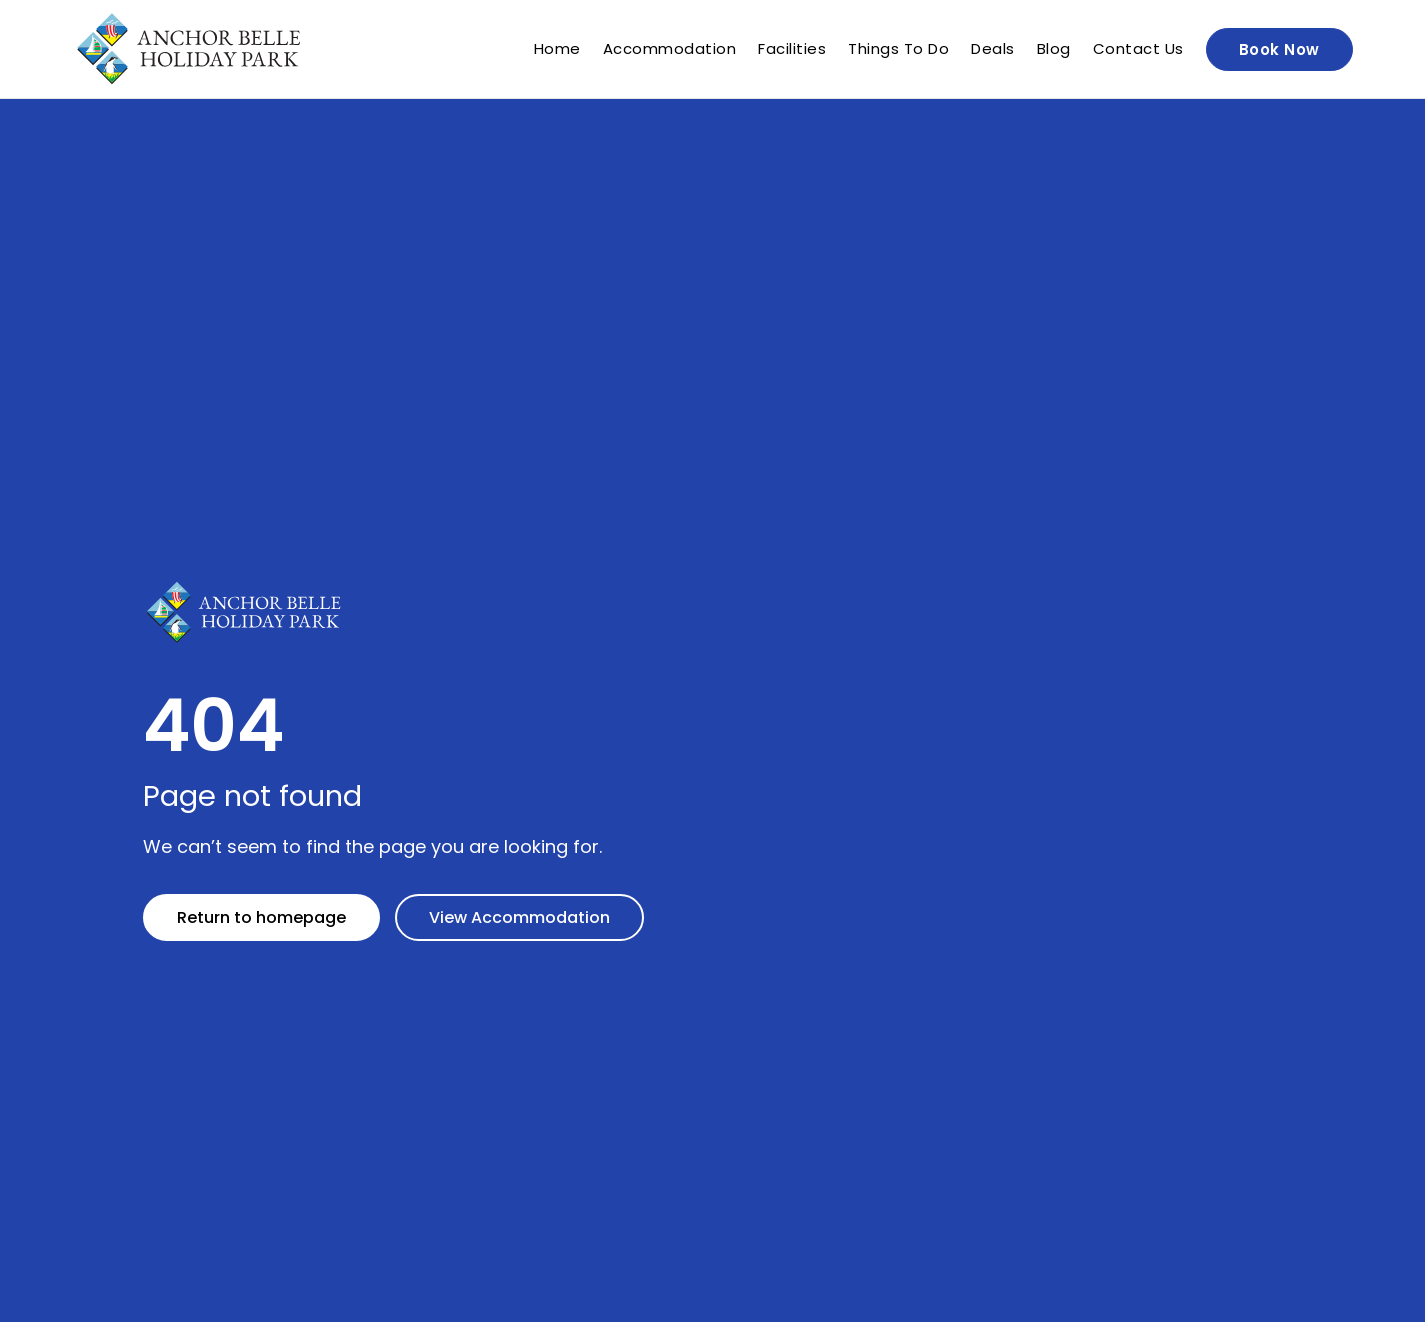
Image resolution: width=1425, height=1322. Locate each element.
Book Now (1279, 49)
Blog (1054, 49)
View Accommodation (519, 917)
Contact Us (1138, 49)
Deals (993, 49)
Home (557, 49)
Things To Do (898, 49)
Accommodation (670, 49)
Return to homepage (261, 917)
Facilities (792, 49)
